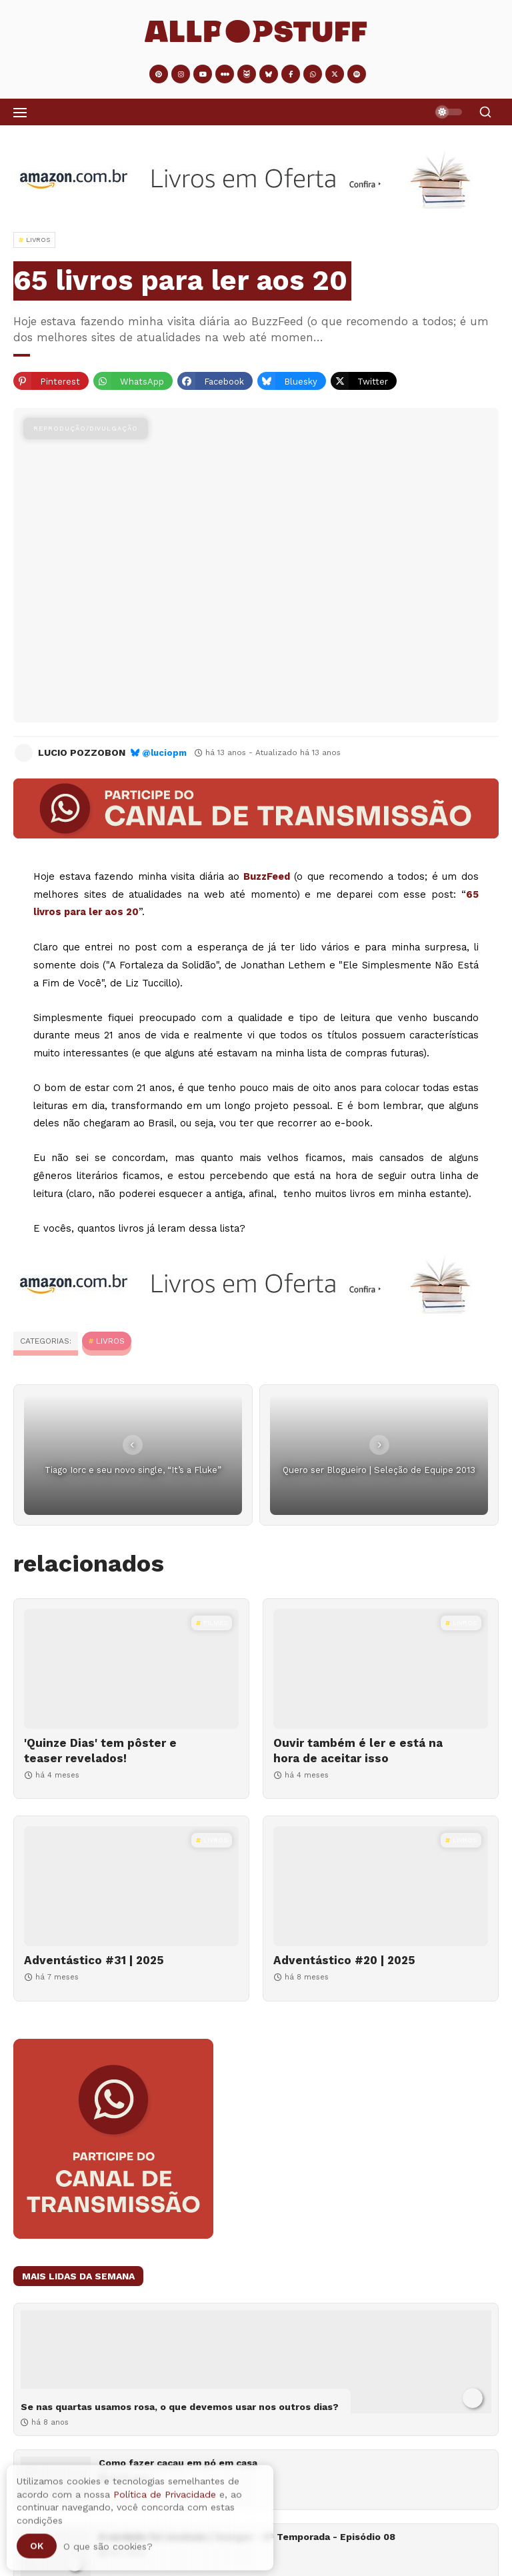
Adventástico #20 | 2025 (344, 1960)
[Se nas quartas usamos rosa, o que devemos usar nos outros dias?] (256, 2361)
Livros (110, 1341)
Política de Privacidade (164, 2500)
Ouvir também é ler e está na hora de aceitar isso (358, 1750)
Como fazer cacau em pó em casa (178, 2462)
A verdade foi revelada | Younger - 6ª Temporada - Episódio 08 (247, 2536)
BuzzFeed (266, 876)
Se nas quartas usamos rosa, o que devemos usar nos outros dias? (180, 2406)
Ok (36, 2552)
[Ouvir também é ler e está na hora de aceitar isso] (380, 1669)
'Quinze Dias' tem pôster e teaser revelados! (100, 1750)
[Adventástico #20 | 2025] (380, 1886)
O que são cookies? (108, 2552)
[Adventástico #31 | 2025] (131, 1886)
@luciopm (164, 753)
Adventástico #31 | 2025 (94, 1960)
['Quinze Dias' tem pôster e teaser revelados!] (131, 1669)
